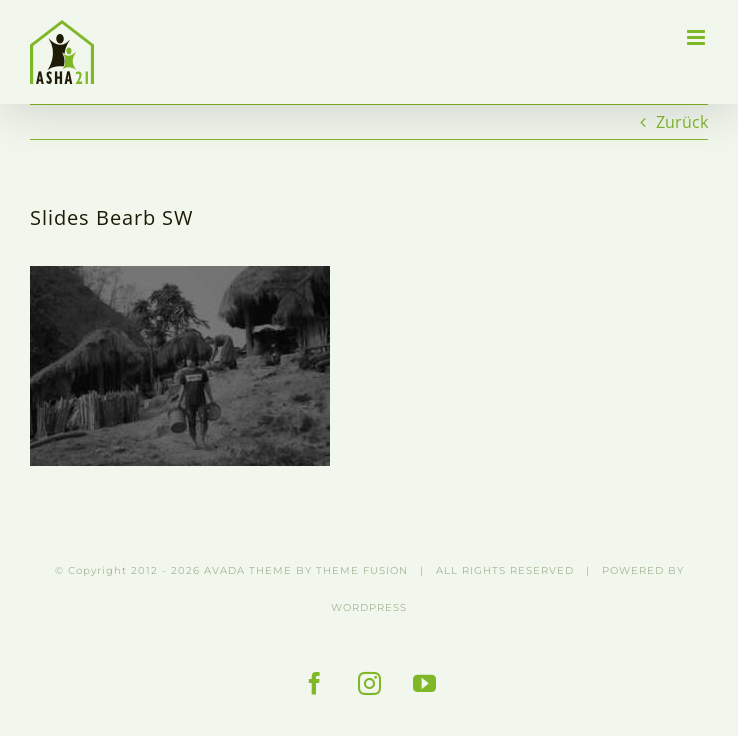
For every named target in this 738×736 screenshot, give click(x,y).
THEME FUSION (362, 570)
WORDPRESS (369, 607)
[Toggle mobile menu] (697, 37)
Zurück (682, 122)
